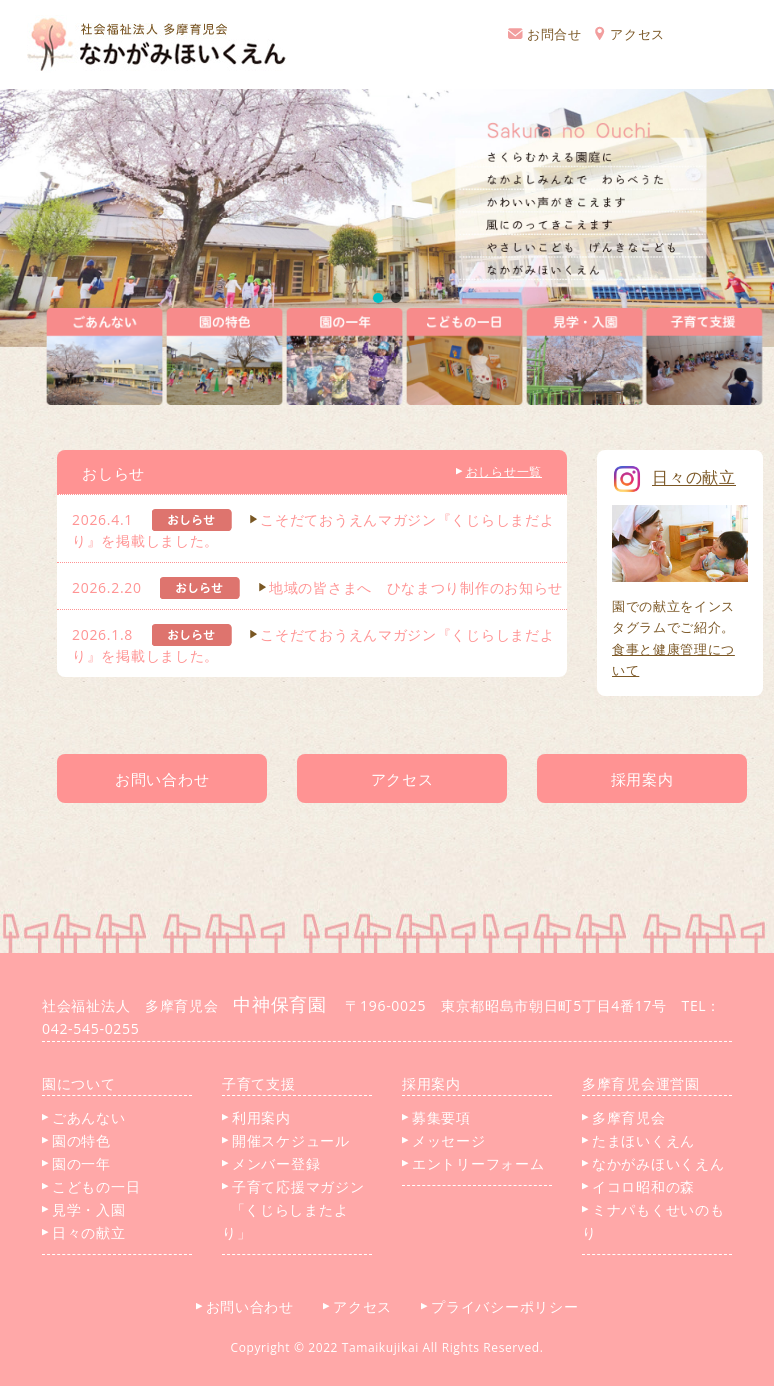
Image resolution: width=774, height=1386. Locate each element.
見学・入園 (84, 1209)
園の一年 (76, 1163)
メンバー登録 (271, 1163)
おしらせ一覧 (499, 471)
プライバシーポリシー (507, 1306)
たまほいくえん (638, 1140)
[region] (387, 218)
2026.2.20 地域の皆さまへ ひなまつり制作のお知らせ (317, 587)
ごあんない (84, 1117)
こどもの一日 (91, 1186)
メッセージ (444, 1140)
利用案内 (256, 1117)
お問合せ (545, 34)
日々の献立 (84, 1232)
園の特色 (76, 1140)
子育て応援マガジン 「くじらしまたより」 (293, 1209)
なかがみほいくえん (653, 1163)
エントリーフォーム (473, 1163)
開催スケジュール (286, 1140)
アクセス (630, 34)
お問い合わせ (252, 1306)
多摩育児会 (624, 1117)
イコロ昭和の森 (638, 1186)
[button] (378, 298)
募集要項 (436, 1117)
